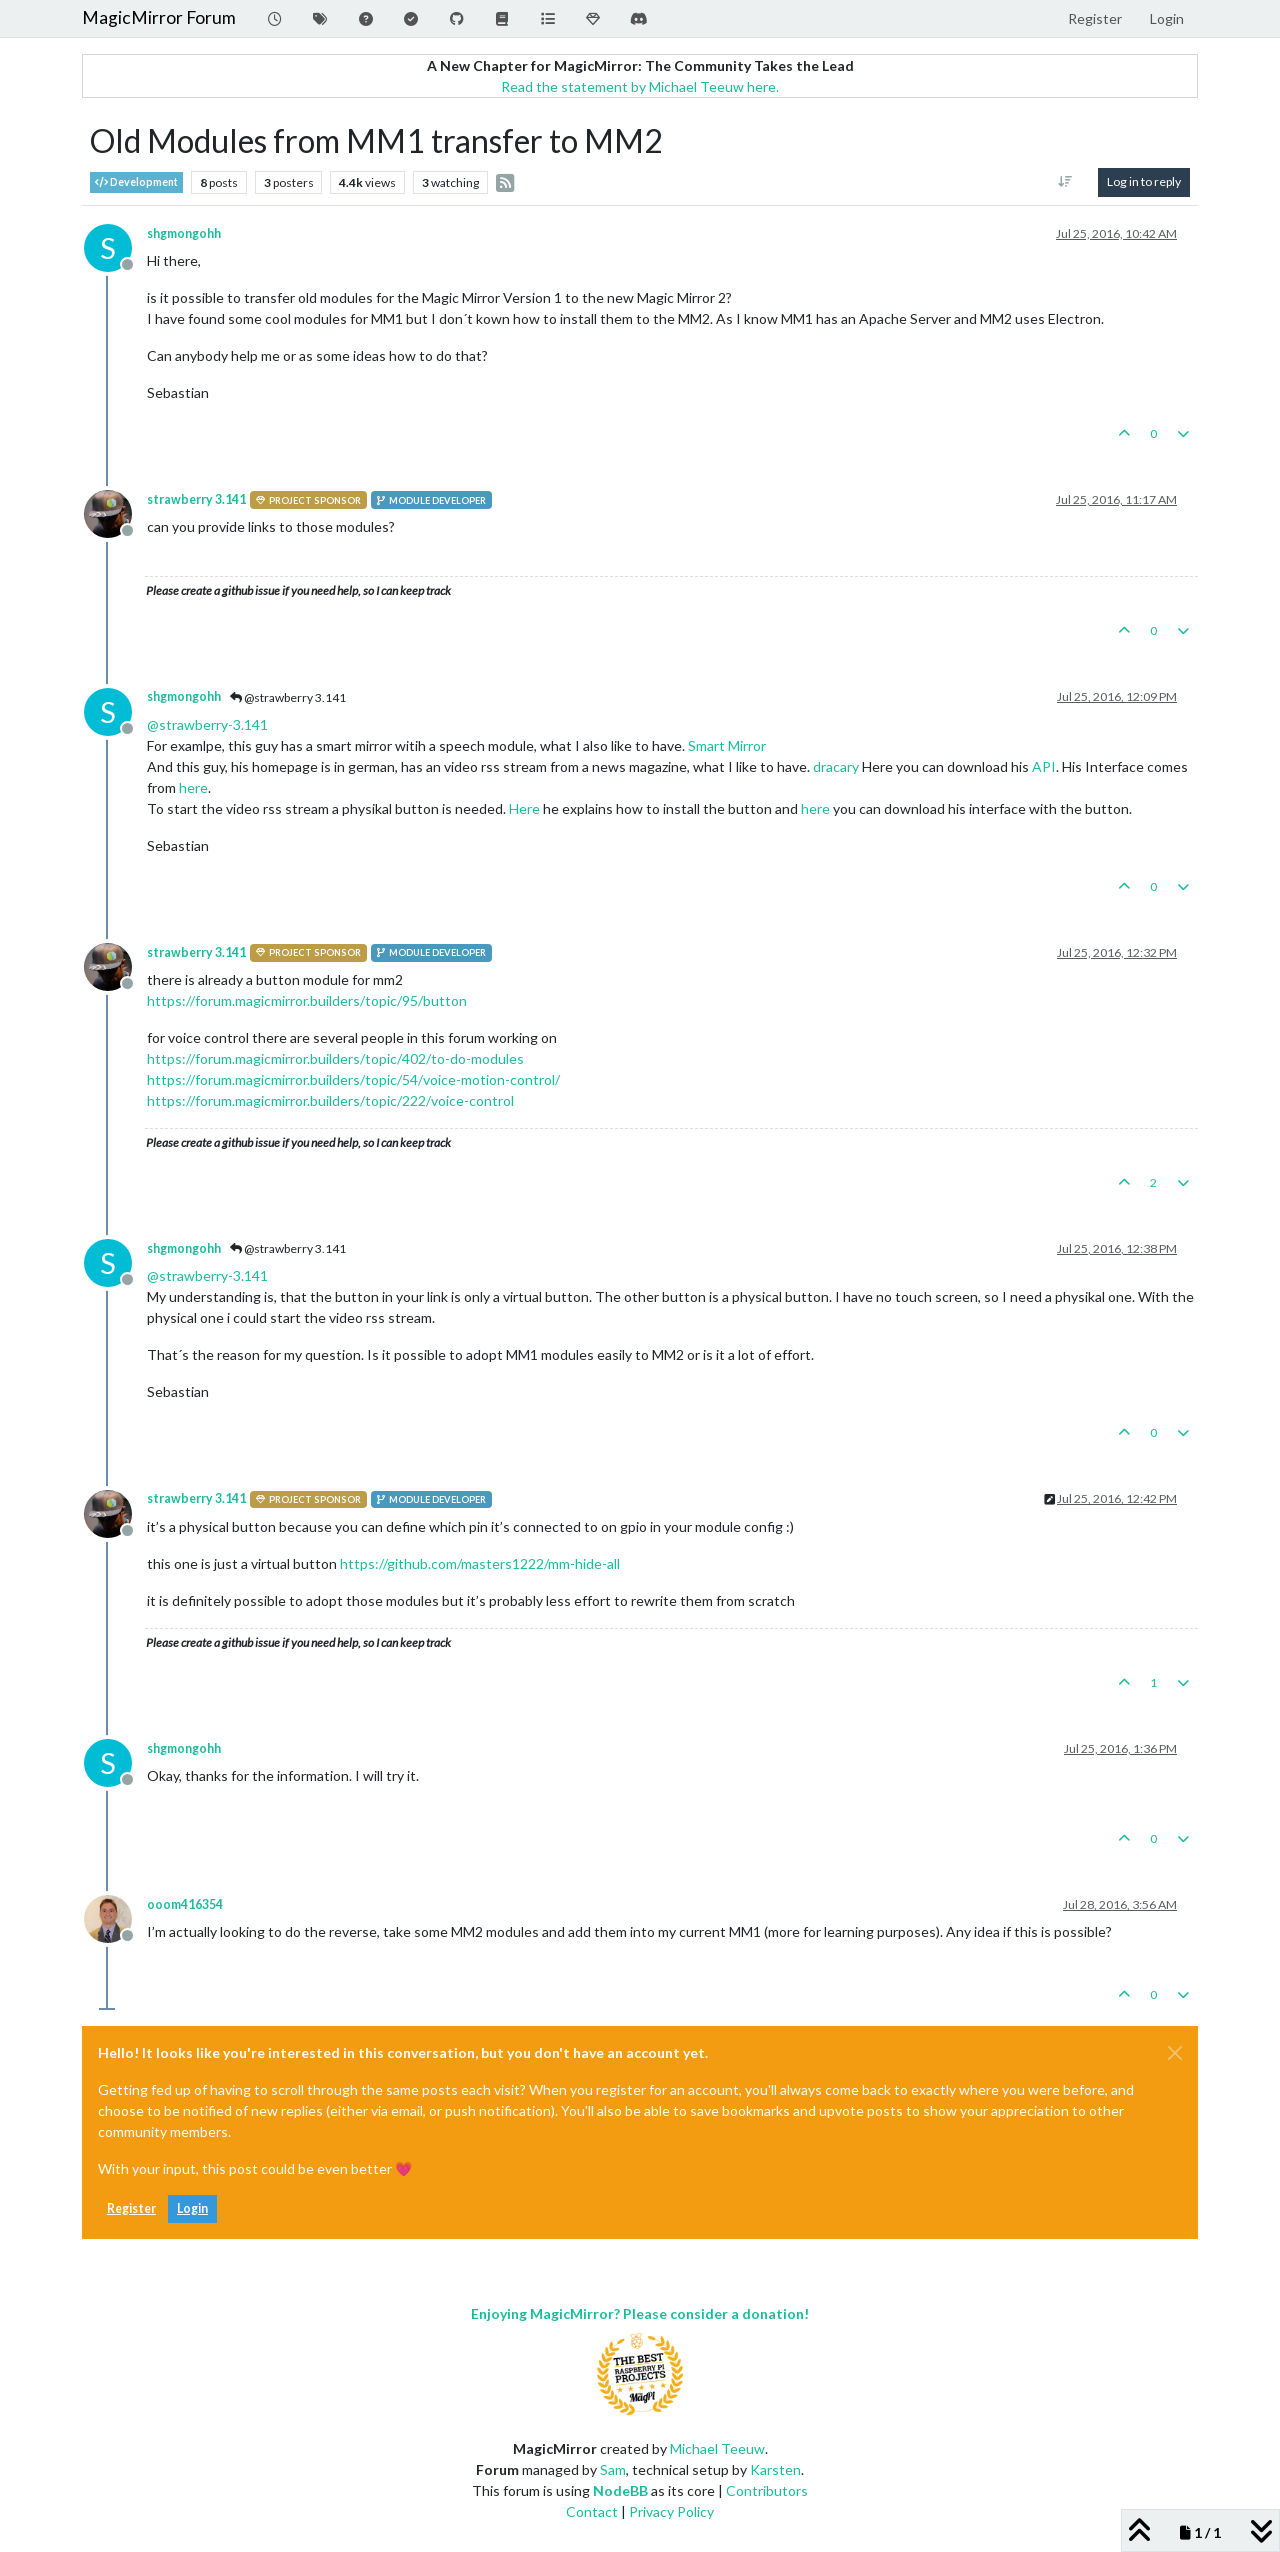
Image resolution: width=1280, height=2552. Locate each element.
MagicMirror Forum (159, 17)
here (193, 787)
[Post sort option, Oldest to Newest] (1065, 182)
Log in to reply (1144, 181)
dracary (836, 766)
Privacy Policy (671, 2511)
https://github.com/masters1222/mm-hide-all (480, 1563)
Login (192, 2208)
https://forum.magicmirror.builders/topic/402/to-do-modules (335, 1058)
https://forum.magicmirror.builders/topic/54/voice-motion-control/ (353, 1079)
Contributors (767, 2490)
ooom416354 (185, 1904)
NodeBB (620, 2490)
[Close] (1175, 2053)
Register (131, 2208)
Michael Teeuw (717, 2448)
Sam (613, 2469)
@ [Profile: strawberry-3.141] (207, 724)
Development (136, 182)
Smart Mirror (727, 745)
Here (526, 808)
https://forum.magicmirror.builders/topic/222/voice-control (330, 1100)
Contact (592, 2511)
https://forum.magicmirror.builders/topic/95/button (307, 1000)
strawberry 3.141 (196, 499)
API (1044, 766)
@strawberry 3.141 (288, 697)
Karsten (775, 2469)
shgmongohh (184, 233)
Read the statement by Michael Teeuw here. (640, 86)
